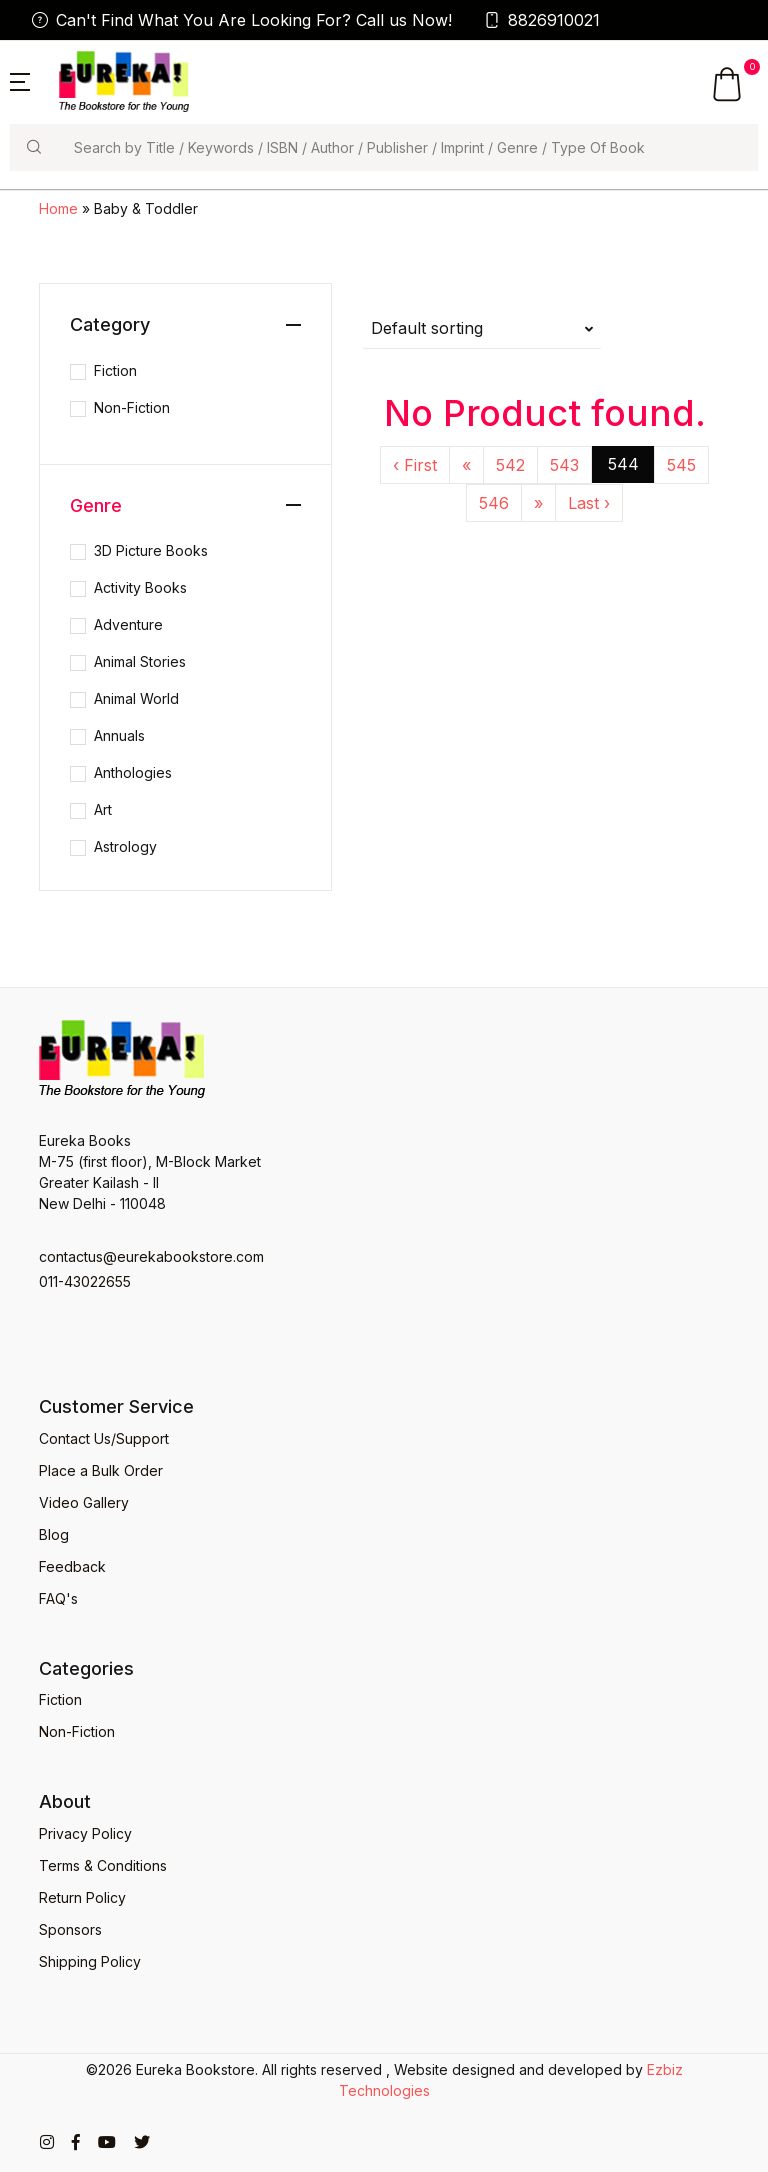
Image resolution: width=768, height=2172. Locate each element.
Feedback (72, 1566)
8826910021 (542, 20)
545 (681, 465)
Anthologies (133, 772)
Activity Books (140, 587)
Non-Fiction (132, 407)
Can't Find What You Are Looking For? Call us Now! (242, 20)
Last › (589, 503)
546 (494, 503)
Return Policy (82, 1897)
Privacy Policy (85, 1833)
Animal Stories (140, 661)
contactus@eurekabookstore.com (151, 1256)
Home (58, 208)
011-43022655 (85, 1281)
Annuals (119, 735)
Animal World (136, 698)
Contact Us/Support (104, 1438)
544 (623, 464)
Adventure (128, 624)
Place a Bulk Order (101, 1470)
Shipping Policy (90, 1961)
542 (510, 465)
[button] (20, 80)
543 (564, 465)
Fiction (115, 370)
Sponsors (70, 1929)
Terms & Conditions (103, 1865)
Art (103, 809)
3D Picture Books (151, 550)
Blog (54, 1534)
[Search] (407, 147)
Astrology (125, 846)
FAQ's (58, 1598)
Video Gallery (84, 1502)
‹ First (415, 465)
